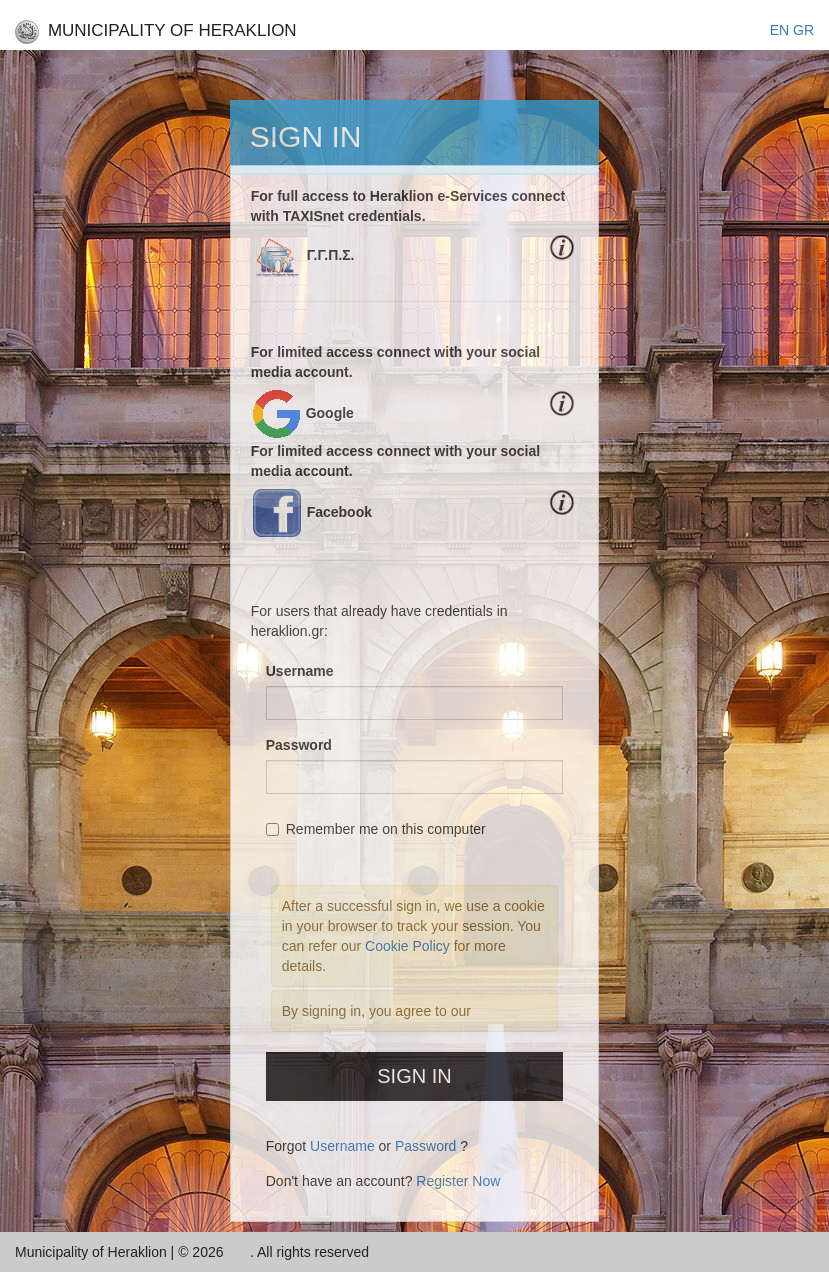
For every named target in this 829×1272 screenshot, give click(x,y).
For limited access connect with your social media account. (395, 362)
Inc (238, 1252)
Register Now (458, 1181)
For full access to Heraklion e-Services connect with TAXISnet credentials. (408, 206)
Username (300, 671)
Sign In (414, 1076)
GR (803, 30)
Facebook (339, 512)
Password (299, 745)
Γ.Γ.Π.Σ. (331, 255)
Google (330, 413)
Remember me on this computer (376, 829)
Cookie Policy (409, 946)
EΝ (779, 30)
